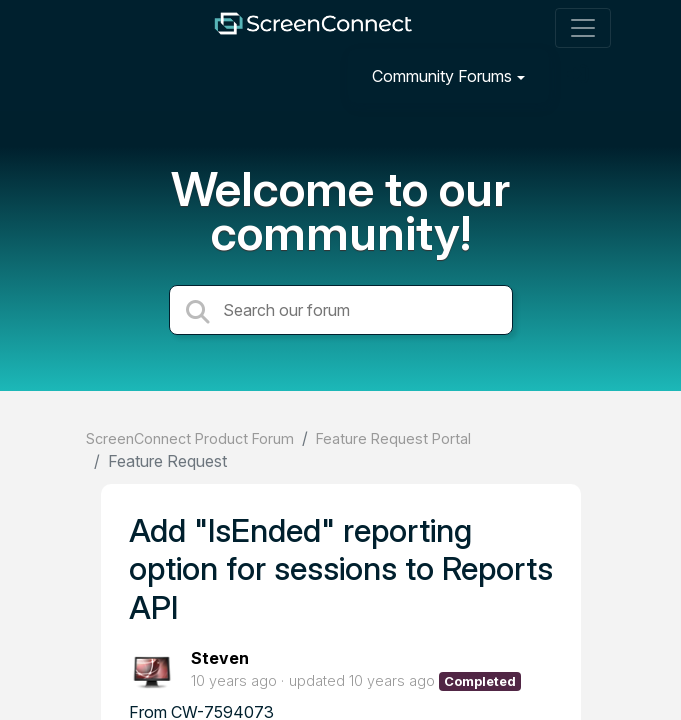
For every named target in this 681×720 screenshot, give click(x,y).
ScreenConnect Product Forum (190, 438)
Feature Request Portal (393, 438)
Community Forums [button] (442, 76)
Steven (220, 658)
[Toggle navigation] (583, 28)
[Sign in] (580, 75)
